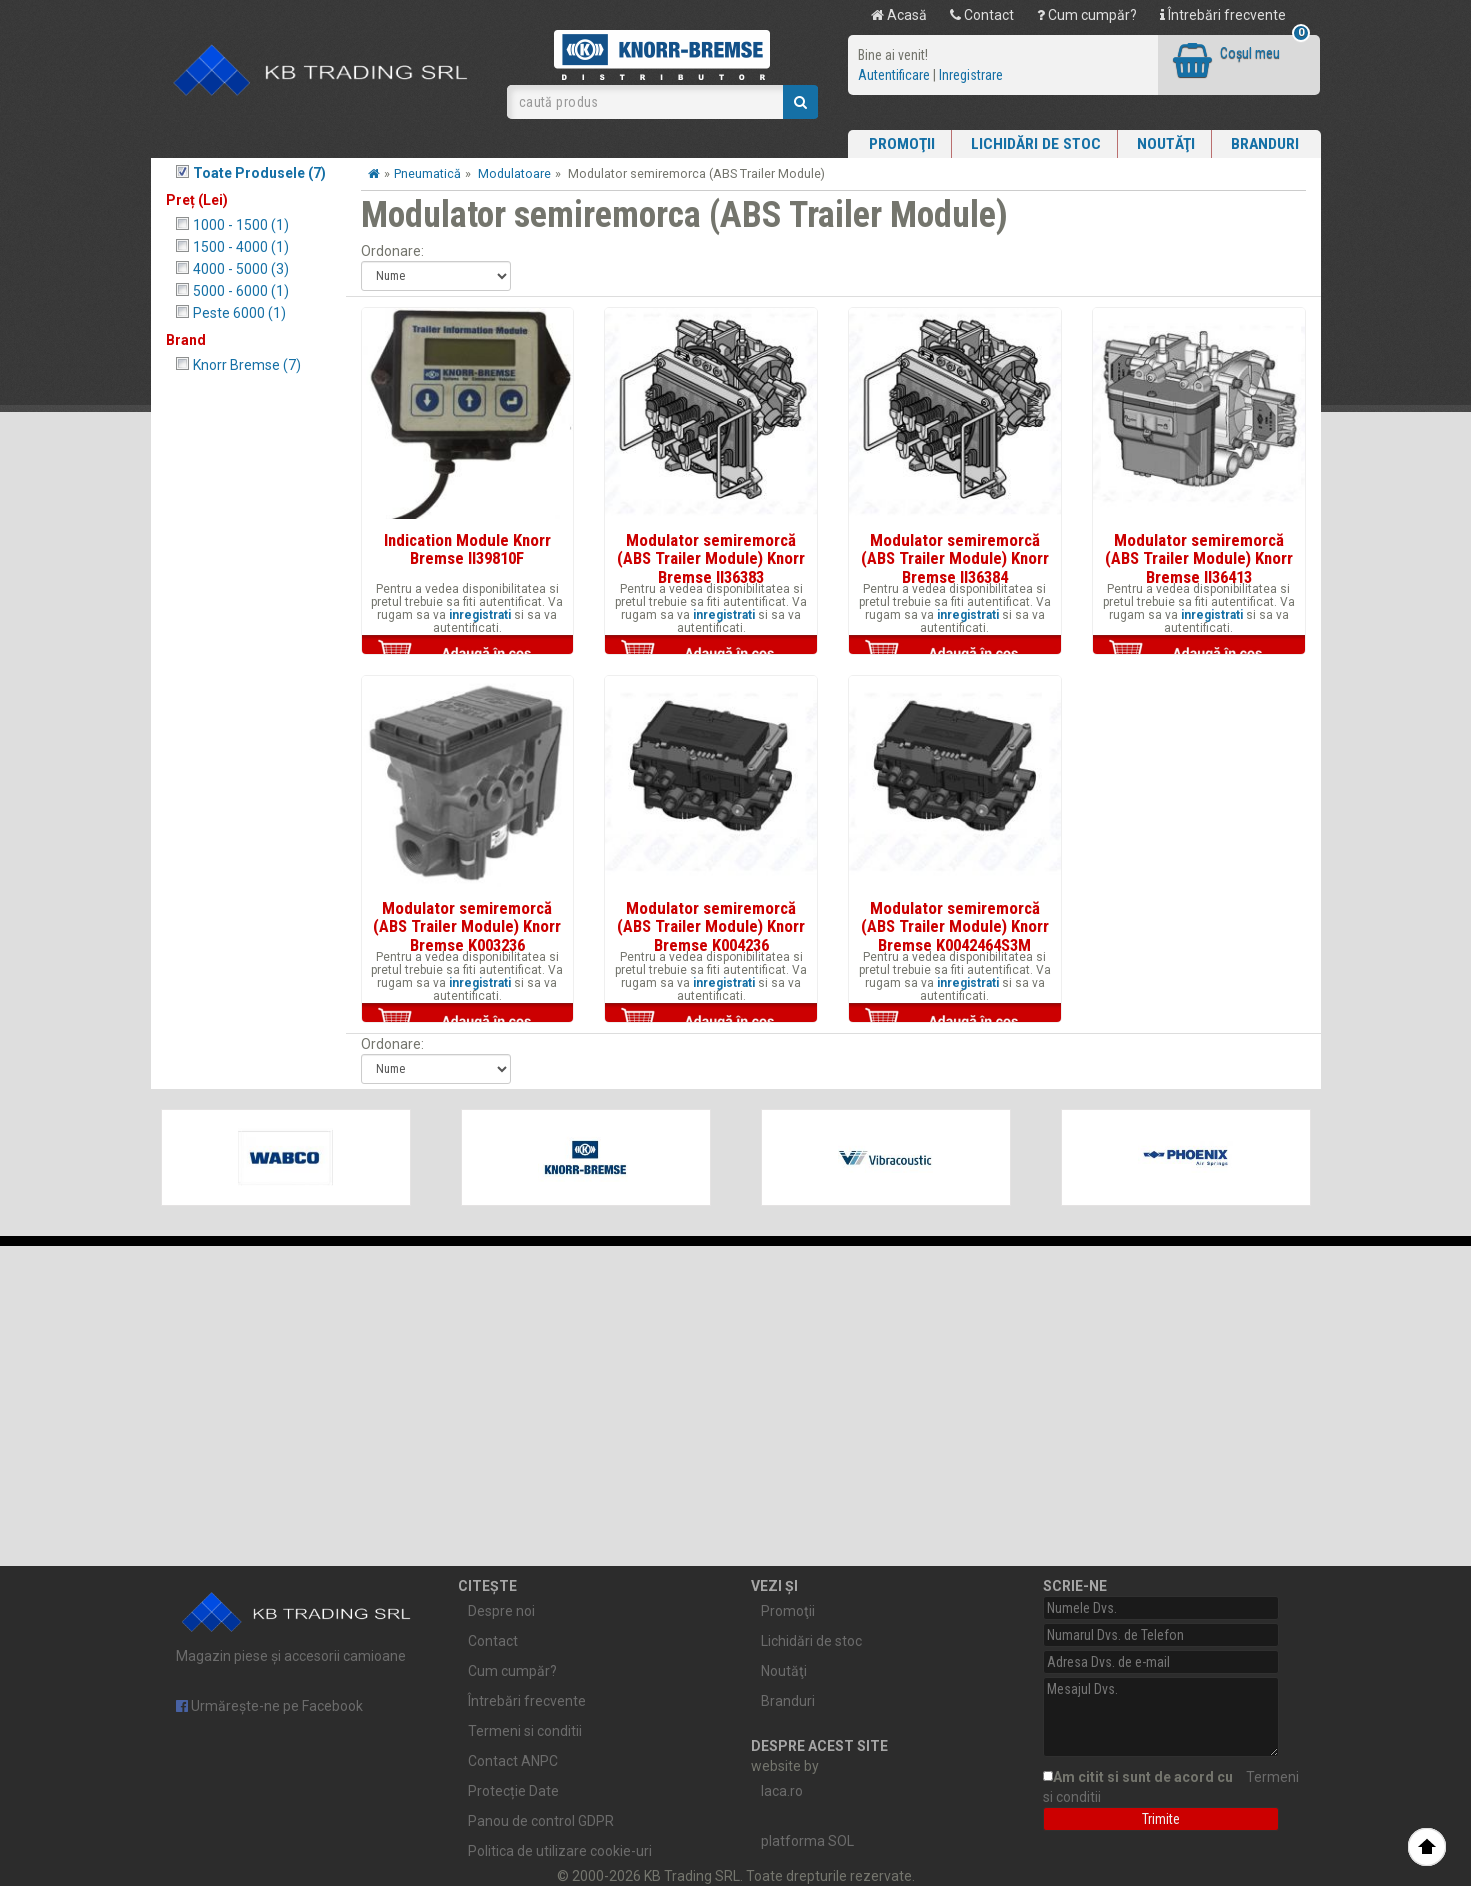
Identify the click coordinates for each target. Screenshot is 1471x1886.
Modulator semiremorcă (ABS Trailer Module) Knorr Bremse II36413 (1199, 558)
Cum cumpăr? (1087, 15)
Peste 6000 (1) (239, 313)
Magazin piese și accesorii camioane (297, 1623)
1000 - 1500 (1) (241, 225)
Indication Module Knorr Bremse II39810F (467, 549)
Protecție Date (513, 1791)
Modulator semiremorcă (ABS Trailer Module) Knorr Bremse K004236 (711, 926)
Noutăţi (1166, 144)
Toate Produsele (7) (259, 173)
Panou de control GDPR (541, 1821)
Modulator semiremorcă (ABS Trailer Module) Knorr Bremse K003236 (467, 926)
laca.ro (782, 1791)
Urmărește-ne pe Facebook (269, 1706)
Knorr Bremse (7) (247, 365)
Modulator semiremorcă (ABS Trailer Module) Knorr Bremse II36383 (711, 558)
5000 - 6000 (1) (241, 291)
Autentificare (894, 75)
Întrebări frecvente (1223, 15)
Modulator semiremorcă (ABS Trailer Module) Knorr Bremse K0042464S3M (955, 926)
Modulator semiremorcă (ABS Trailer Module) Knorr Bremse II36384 (955, 558)
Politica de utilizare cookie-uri (560, 1851)
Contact (982, 15)
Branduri (1265, 144)
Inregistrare (971, 75)
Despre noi (501, 1611)
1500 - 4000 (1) (241, 247)
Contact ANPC (513, 1761)
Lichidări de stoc (1036, 144)
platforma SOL (807, 1841)
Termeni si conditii (525, 1731)
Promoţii (902, 144)
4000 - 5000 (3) (241, 269)
